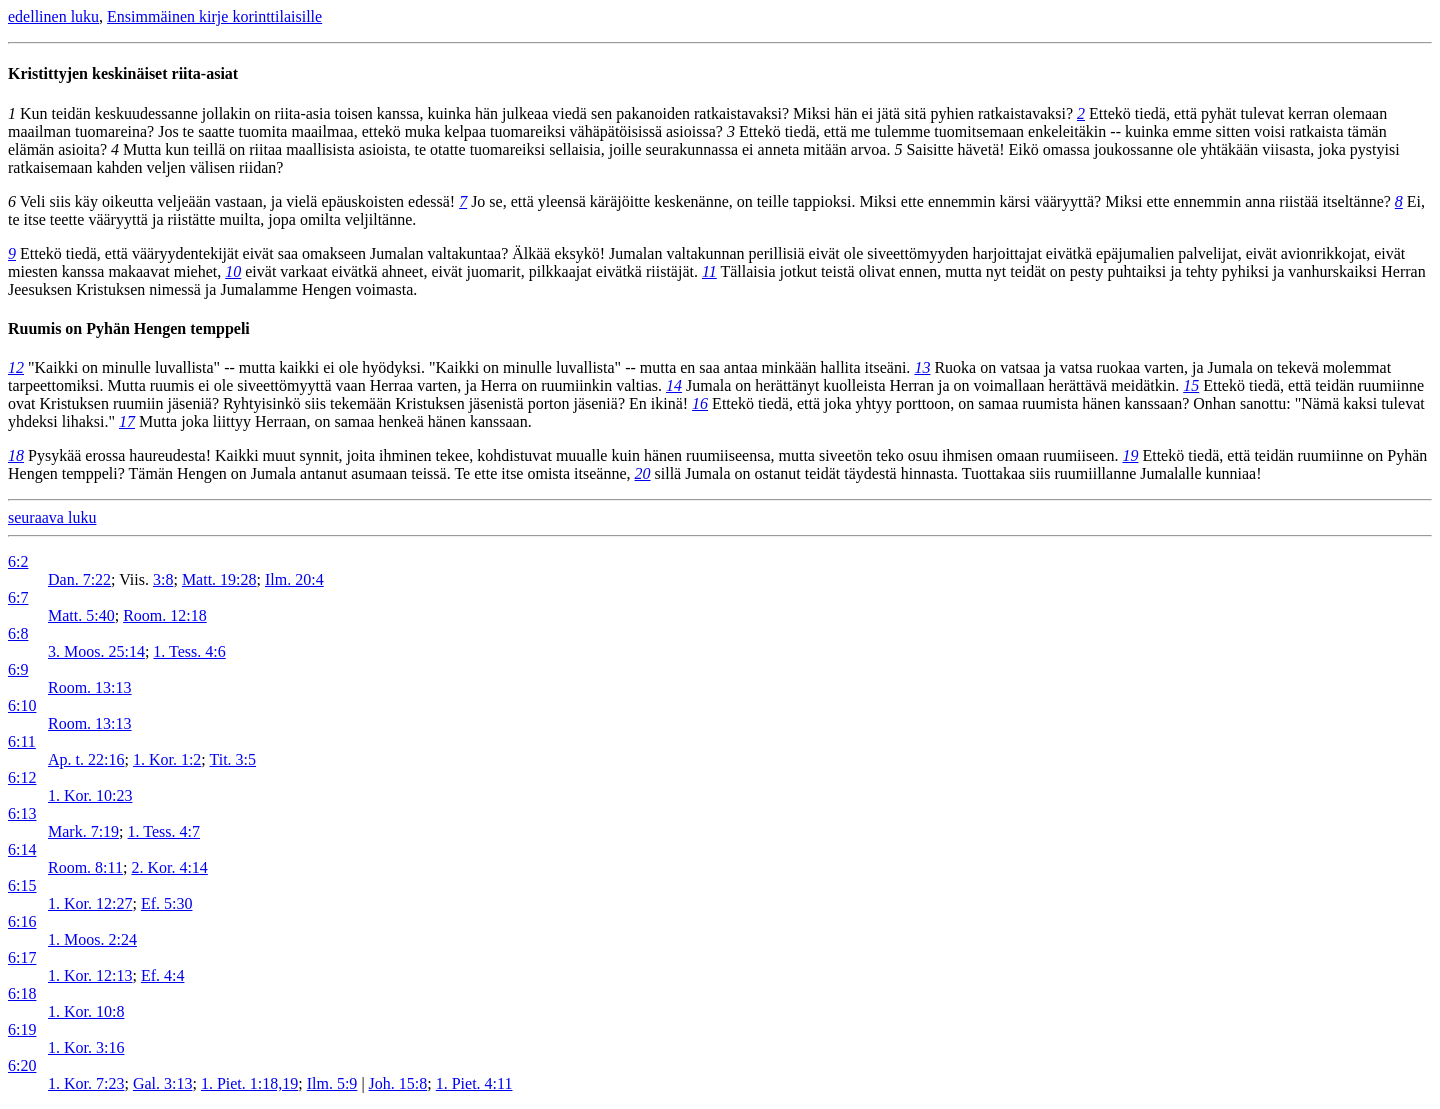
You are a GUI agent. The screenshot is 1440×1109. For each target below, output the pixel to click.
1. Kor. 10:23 (90, 795)
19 (1130, 455)
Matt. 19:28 (219, 579)
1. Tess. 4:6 (189, 651)
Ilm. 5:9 (332, 1083)
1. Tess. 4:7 (164, 831)
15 (1191, 385)
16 (700, 403)
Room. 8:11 (85, 867)
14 (674, 385)
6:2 (18, 561)
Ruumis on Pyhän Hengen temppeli (129, 328)
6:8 (18, 633)
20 (643, 473)
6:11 (22, 741)
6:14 (22, 849)
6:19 (22, 1029)
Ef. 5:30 (167, 903)
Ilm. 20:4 (294, 579)
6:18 (22, 993)
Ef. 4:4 (163, 975)
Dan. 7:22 (79, 579)
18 (16, 455)
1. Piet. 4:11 (474, 1083)
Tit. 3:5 (233, 759)
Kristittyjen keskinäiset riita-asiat (123, 73)
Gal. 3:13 (163, 1083)
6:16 (22, 921)
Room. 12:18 (165, 615)
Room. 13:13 (90, 687)
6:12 (22, 777)
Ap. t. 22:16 (86, 759)
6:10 (22, 705)
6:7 (18, 597)
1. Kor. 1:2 (167, 759)
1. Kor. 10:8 (86, 1011)
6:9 (18, 669)
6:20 (22, 1065)
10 (233, 271)
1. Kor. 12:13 (90, 975)
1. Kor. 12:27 (90, 903)
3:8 (163, 579)
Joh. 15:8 (398, 1083)
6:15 (22, 885)
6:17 (22, 957)
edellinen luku (53, 16)
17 (127, 421)
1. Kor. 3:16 (86, 1047)
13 (922, 367)
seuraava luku (52, 517)
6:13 (22, 813)
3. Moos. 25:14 (96, 651)
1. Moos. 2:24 (92, 939)
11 (709, 271)
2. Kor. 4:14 (169, 867)
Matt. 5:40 (81, 615)
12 (16, 367)
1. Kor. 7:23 (86, 1083)
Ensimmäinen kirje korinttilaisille (214, 16)
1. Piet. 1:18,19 (249, 1083)
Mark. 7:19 (83, 831)
